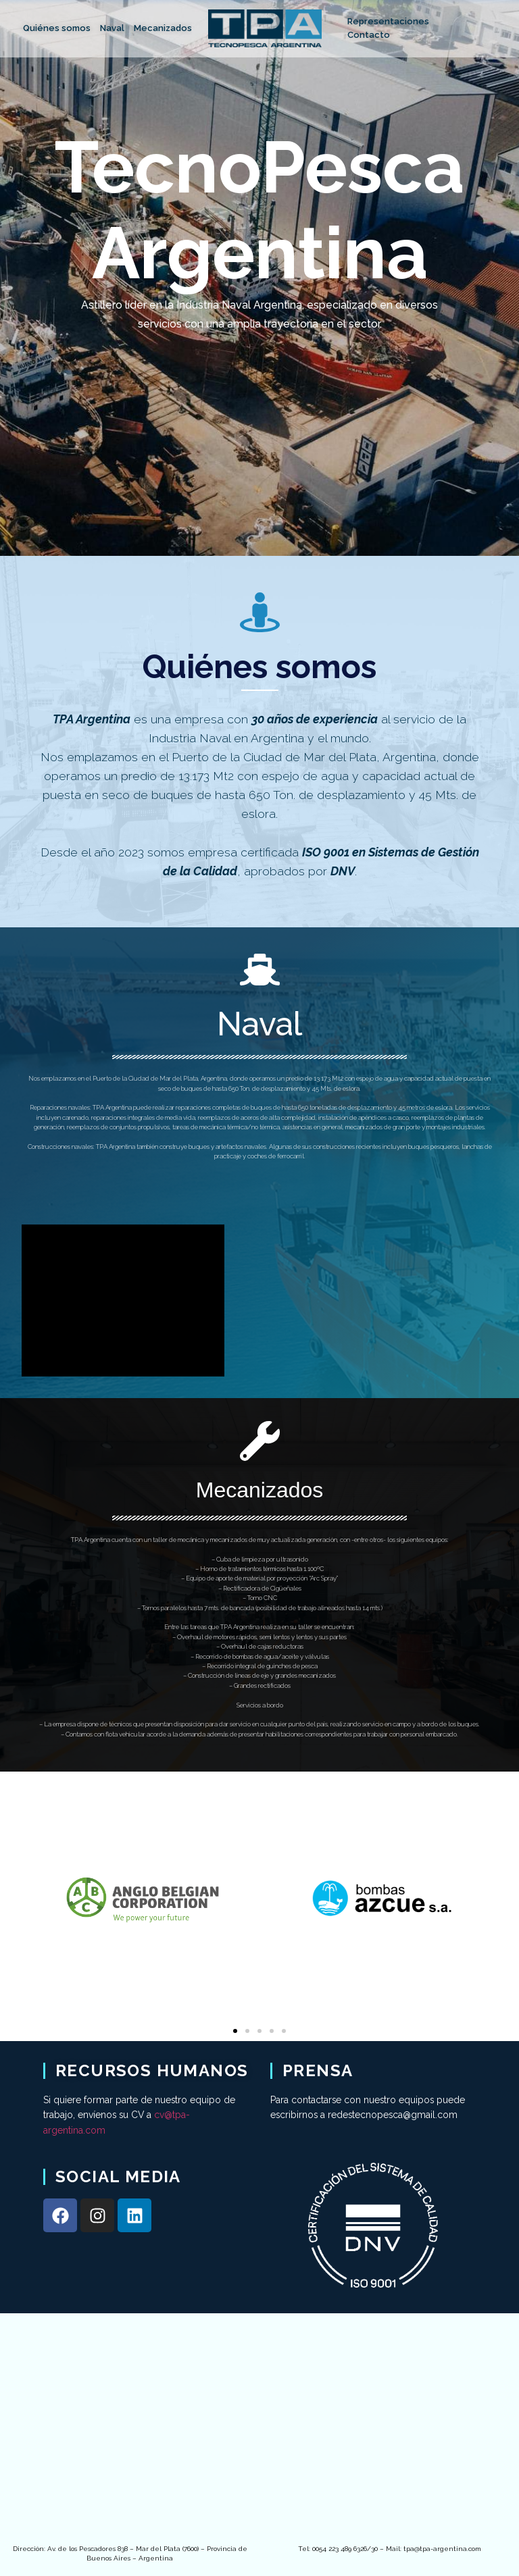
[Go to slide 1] (235, 2031)
